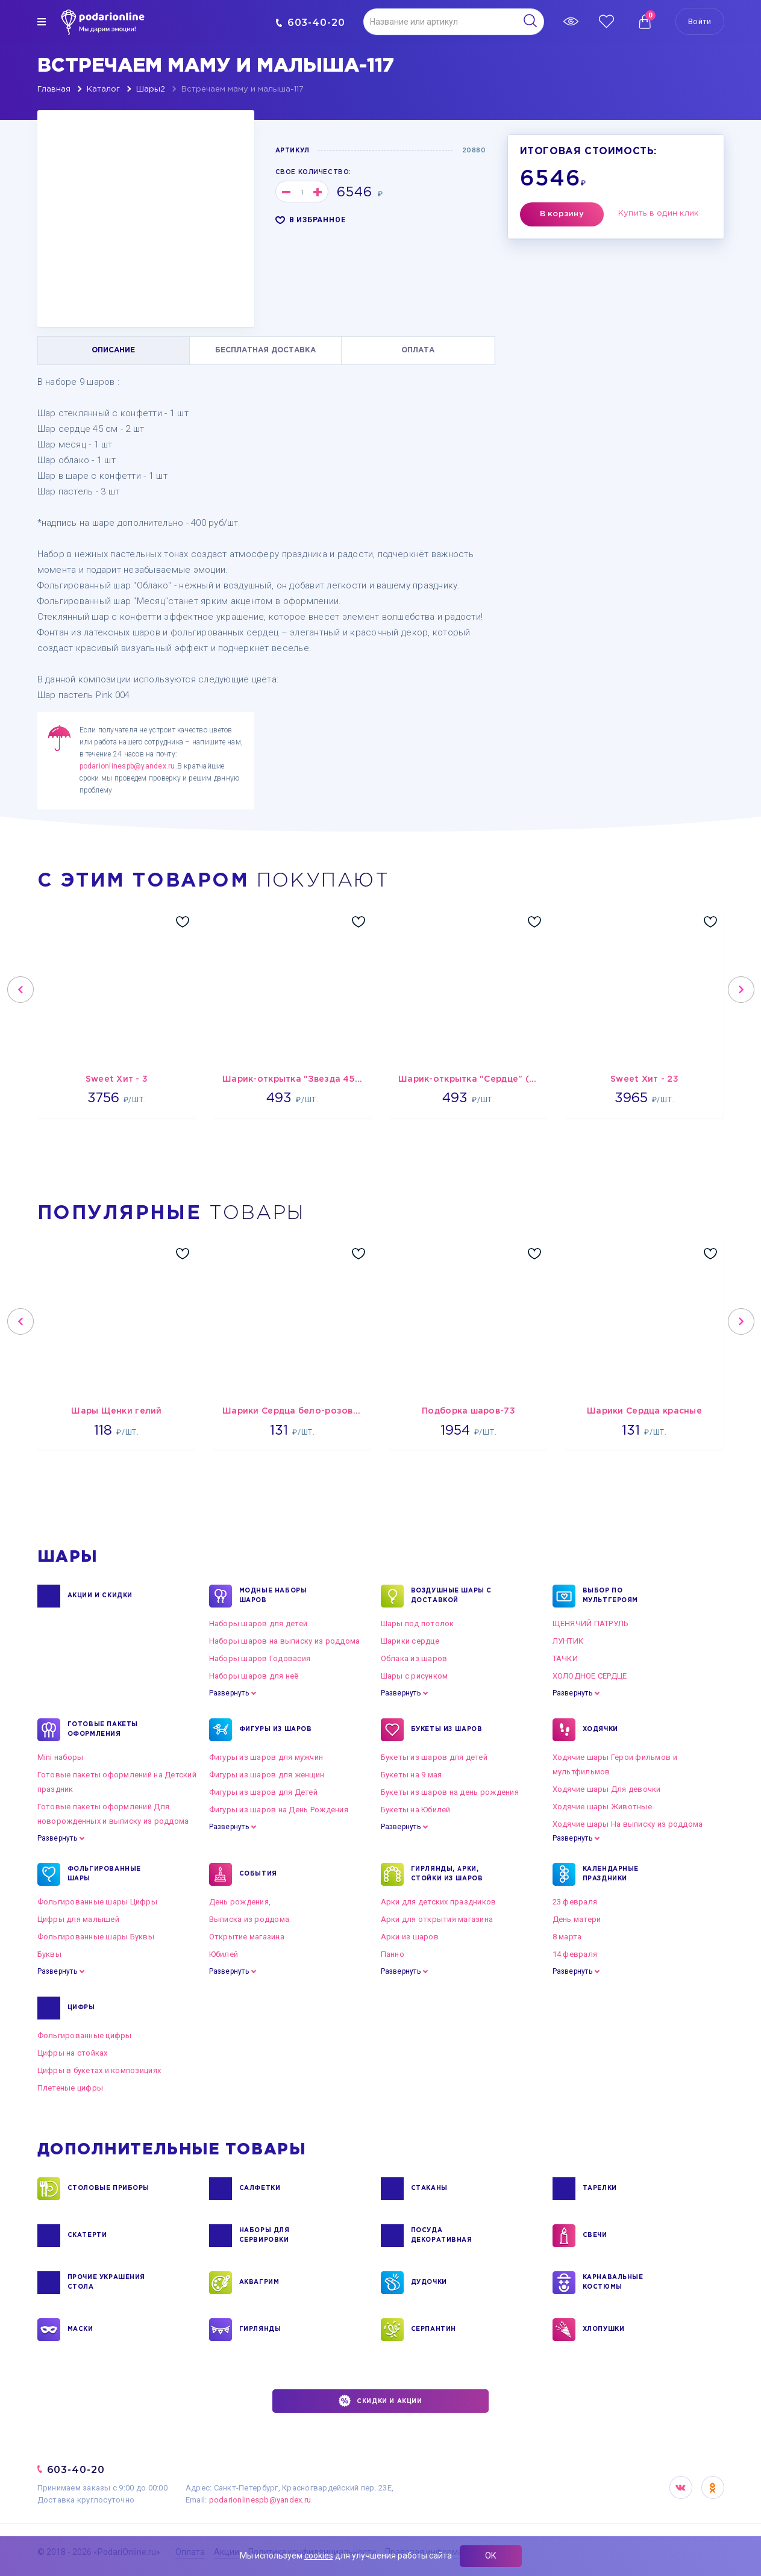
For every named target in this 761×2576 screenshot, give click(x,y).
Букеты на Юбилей (416, 1809)
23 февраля (575, 1901)
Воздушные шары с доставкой (451, 1596)
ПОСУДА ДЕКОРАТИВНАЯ (441, 2235)
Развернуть (229, 1693)
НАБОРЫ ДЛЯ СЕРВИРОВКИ (264, 2235)
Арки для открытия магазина (437, 1919)
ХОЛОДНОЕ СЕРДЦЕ (590, 1675)
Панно (392, 1954)
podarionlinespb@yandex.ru (127, 766)
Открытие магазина (246, 1936)
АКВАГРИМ (259, 2282)
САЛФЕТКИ (260, 2188)
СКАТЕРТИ (87, 2235)
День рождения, (240, 1901)
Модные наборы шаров (273, 1596)
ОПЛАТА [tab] (417, 350)
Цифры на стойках (72, 2052)
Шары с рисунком (414, 1675)
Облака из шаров (414, 1658)
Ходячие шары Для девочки (607, 1789)
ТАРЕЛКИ (600, 2188)
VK (680, 2487)
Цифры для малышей (78, 1919)
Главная (53, 89)
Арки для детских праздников (438, 1901)
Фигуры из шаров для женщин (267, 1774)
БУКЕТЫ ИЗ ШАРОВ (447, 1729)
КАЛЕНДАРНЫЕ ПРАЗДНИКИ (611, 1874)
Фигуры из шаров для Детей (263, 1792)
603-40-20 (310, 22)
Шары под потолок (417, 1623)
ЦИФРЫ (81, 2008)
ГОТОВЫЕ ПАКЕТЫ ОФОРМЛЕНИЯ (102, 1729)
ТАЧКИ (565, 1658)
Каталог (103, 89)
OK (712, 2487)
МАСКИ (80, 2329)
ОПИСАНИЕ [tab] (113, 350)
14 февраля (575, 1954)
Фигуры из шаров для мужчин (266, 1757)
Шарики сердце (410, 1640)
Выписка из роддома (249, 1919)
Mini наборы (60, 1757)
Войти (699, 21)
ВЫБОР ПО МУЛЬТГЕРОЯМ (611, 1596)
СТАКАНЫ (429, 2188)
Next (741, 989)
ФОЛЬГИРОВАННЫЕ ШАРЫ (104, 1874)
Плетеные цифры (70, 2087)
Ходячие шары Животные (602, 1806)
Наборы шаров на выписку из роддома (284, 1640)
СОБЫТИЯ (258, 1874)
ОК (490, 2555)
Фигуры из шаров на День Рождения (278, 1809)
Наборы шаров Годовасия (260, 1658)
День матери (577, 1919)
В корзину (562, 214)
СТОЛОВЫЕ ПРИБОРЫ (108, 2188)
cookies (318, 2555)
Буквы (49, 1954)
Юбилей (224, 1954)
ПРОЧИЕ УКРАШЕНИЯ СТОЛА (106, 2282)
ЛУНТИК (568, 1640)
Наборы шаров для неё (254, 1675)
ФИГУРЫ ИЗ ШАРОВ (275, 1729)
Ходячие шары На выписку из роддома (628, 1824)
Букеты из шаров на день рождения (450, 1792)
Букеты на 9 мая (411, 1774)
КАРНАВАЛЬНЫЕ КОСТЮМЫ (613, 2282)
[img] (41, 22)
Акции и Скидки (100, 1596)
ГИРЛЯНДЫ (260, 2329)
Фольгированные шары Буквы (96, 1936)
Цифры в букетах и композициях (99, 2070)
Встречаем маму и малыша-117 (242, 89)
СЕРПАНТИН (433, 2329)
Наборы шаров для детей (258, 1623)
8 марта (567, 1936)
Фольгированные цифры (84, 2035)
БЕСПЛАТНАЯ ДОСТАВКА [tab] (265, 350)
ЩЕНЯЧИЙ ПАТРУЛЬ (591, 1623)
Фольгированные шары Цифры (97, 1901)
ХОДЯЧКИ (600, 1729)
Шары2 (150, 89)
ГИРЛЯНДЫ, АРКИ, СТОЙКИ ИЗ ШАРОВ (447, 1874)
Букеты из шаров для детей (434, 1757)
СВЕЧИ (595, 2235)
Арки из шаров (410, 1936)
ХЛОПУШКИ (604, 2329)
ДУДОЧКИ (429, 2282)
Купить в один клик (658, 213)
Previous (20, 989)
